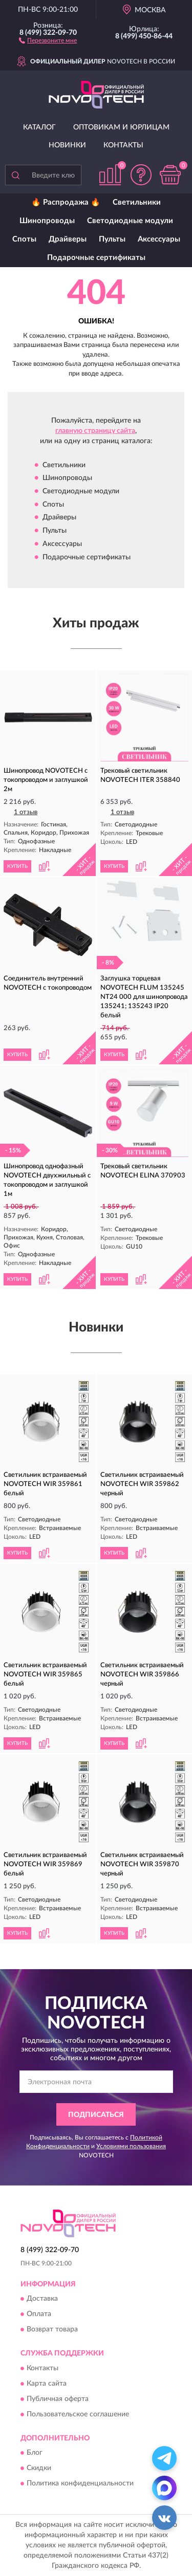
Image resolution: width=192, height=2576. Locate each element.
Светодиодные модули (130, 221)
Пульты (112, 239)
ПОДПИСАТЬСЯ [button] (96, 2115)
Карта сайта (47, 2383)
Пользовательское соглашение (78, 2414)
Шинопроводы (47, 221)
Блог (34, 2452)
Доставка (42, 2299)
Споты (24, 239)
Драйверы (68, 239)
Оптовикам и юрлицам (121, 127)
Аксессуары (159, 239)
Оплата (39, 2314)
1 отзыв (25, 812)
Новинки (67, 145)
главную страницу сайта (95, 430)
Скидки (39, 2468)
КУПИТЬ (17, 866)
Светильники (137, 202)
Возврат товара (52, 2329)
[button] (48, 40)
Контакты (123, 145)
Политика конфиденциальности (80, 2483)
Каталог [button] (39, 127)
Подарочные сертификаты (96, 257)
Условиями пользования (131, 2146)
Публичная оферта (58, 2399)
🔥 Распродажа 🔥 (65, 202)
